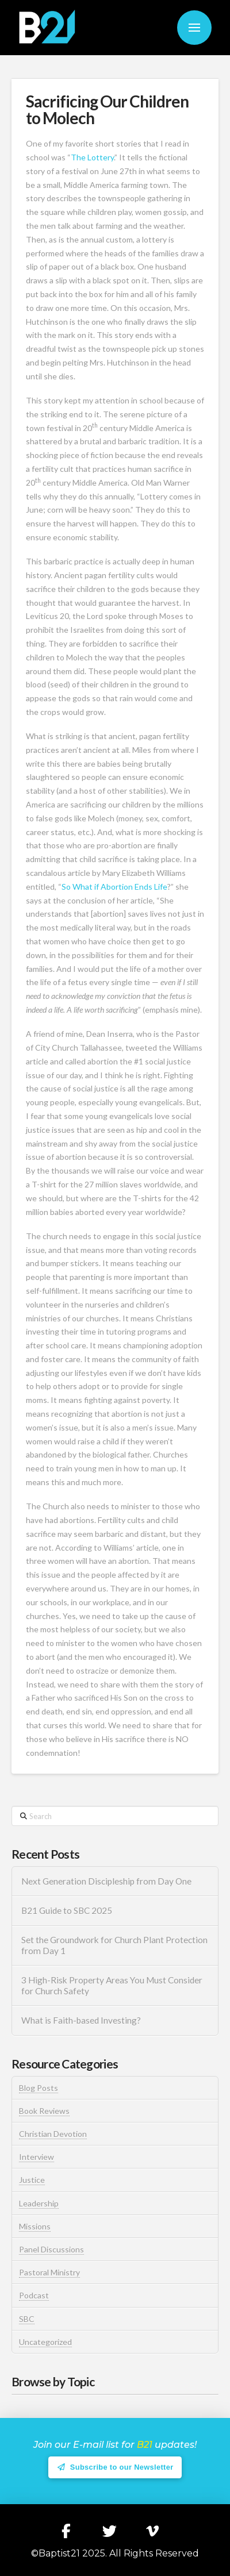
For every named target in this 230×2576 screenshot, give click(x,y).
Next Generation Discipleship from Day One (106, 1881)
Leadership (39, 2203)
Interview (36, 2157)
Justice (32, 2180)
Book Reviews (44, 2111)
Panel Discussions (51, 2249)
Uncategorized (45, 2342)
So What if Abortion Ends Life (114, 886)
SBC (26, 2319)
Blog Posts (38, 2088)
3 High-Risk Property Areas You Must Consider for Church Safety (111, 1985)
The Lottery (92, 157)
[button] (194, 27)
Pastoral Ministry (49, 2272)
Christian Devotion (53, 2134)
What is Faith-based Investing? (81, 2020)
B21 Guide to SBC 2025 (66, 1910)
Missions (35, 2226)
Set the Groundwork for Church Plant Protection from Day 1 (114, 1945)
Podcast (34, 2295)
